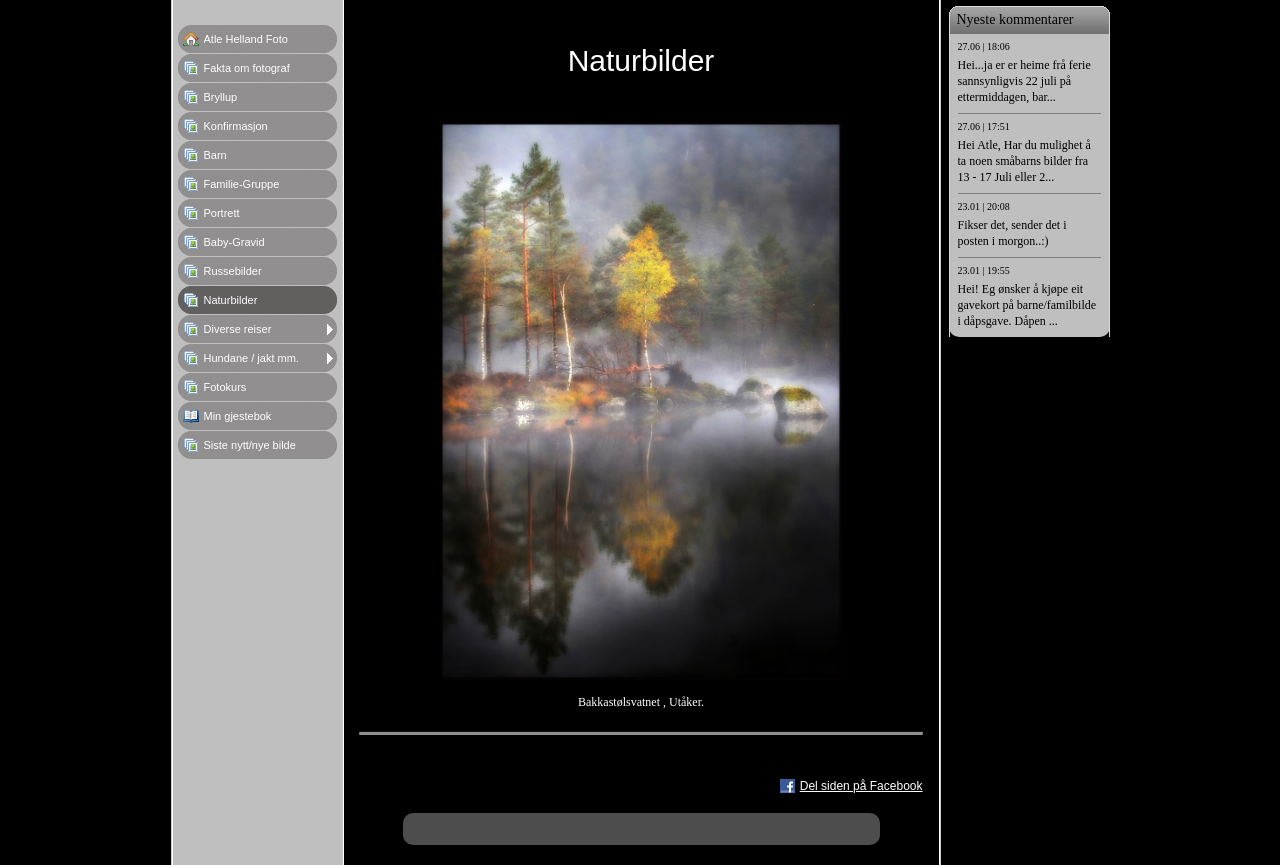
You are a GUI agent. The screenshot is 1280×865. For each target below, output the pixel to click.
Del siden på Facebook (861, 786)
